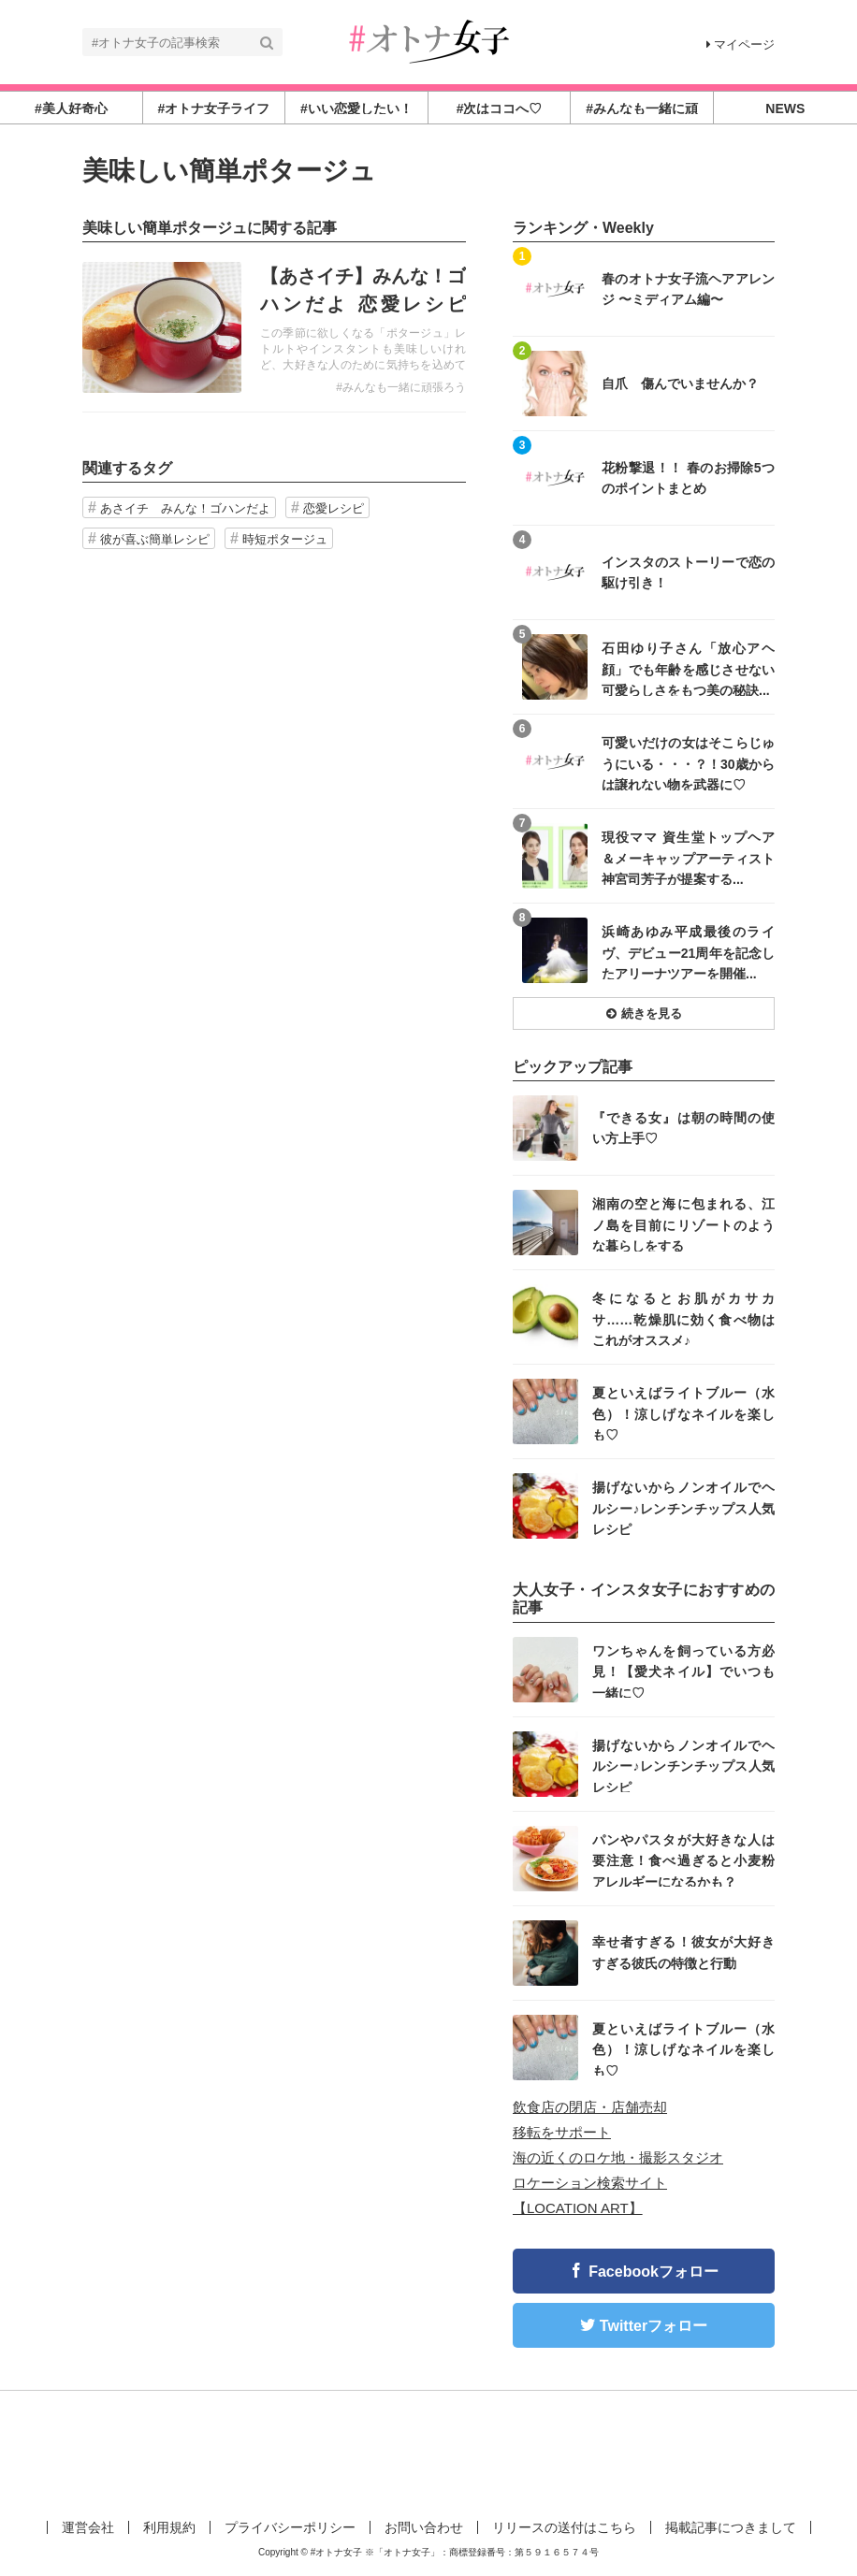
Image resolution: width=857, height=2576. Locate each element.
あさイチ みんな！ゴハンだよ (185, 508)
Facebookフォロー (653, 2271)
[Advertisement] (428, 2452)
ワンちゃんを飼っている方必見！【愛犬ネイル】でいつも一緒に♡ (683, 1671)
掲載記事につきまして (730, 2527)
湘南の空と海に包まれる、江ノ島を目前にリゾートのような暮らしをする (683, 1224)
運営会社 (88, 2527)
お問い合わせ (424, 2527)
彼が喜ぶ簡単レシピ (155, 539)
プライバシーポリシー (290, 2527)
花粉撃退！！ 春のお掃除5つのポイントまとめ (688, 478)
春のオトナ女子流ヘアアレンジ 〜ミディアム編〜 (688, 289)
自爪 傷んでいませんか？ (680, 383)
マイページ (740, 44)
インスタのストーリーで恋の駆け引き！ (688, 572)
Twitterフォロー (653, 2326)
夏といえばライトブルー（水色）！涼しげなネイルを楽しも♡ (683, 1412)
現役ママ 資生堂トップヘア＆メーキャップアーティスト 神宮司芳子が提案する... (688, 857)
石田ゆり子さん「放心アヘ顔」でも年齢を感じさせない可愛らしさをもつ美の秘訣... (688, 668)
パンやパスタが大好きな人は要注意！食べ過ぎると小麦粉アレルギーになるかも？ (683, 1860)
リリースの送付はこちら (564, 2527)
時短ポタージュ (284, 539)
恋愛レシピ (333, 508)
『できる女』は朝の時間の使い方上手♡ (683, 1128)
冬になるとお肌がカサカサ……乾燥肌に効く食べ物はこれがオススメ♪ (683, 1318)
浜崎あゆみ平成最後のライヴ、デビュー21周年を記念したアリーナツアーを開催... (688, 951)
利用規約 (169, 2527)
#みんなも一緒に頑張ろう (401, 387)
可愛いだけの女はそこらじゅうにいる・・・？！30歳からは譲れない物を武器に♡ (688, 762)
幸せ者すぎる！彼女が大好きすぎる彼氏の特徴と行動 (683, 1952)
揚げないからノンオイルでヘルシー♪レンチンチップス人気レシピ (683, 1507)
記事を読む (274, 327)
